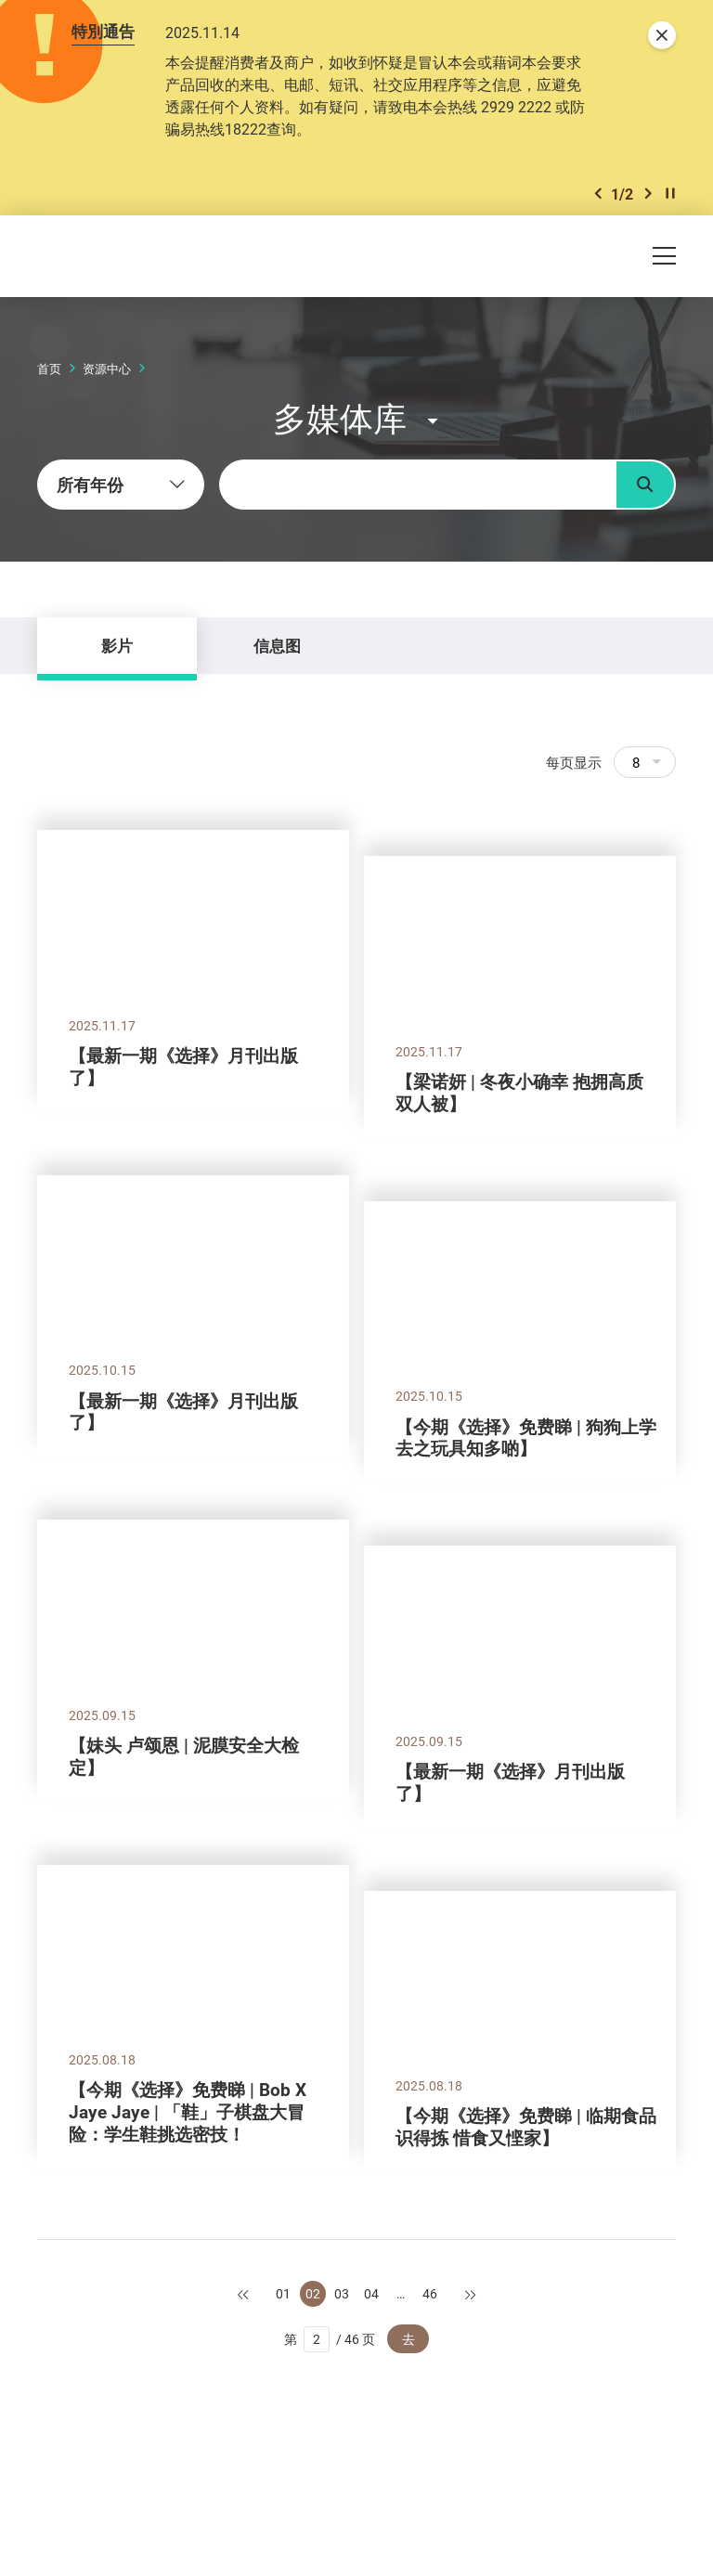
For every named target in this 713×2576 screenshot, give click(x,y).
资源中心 (107, 368)
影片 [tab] (117, 645)
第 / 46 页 (330, 2339)
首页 (49, 368)
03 (341, 2293)
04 (371, 2293)
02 (312, 2293)
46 (429, 2293)
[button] (597, 194)
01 (283, 2293)
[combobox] (120, 485)
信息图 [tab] (277, 645)
